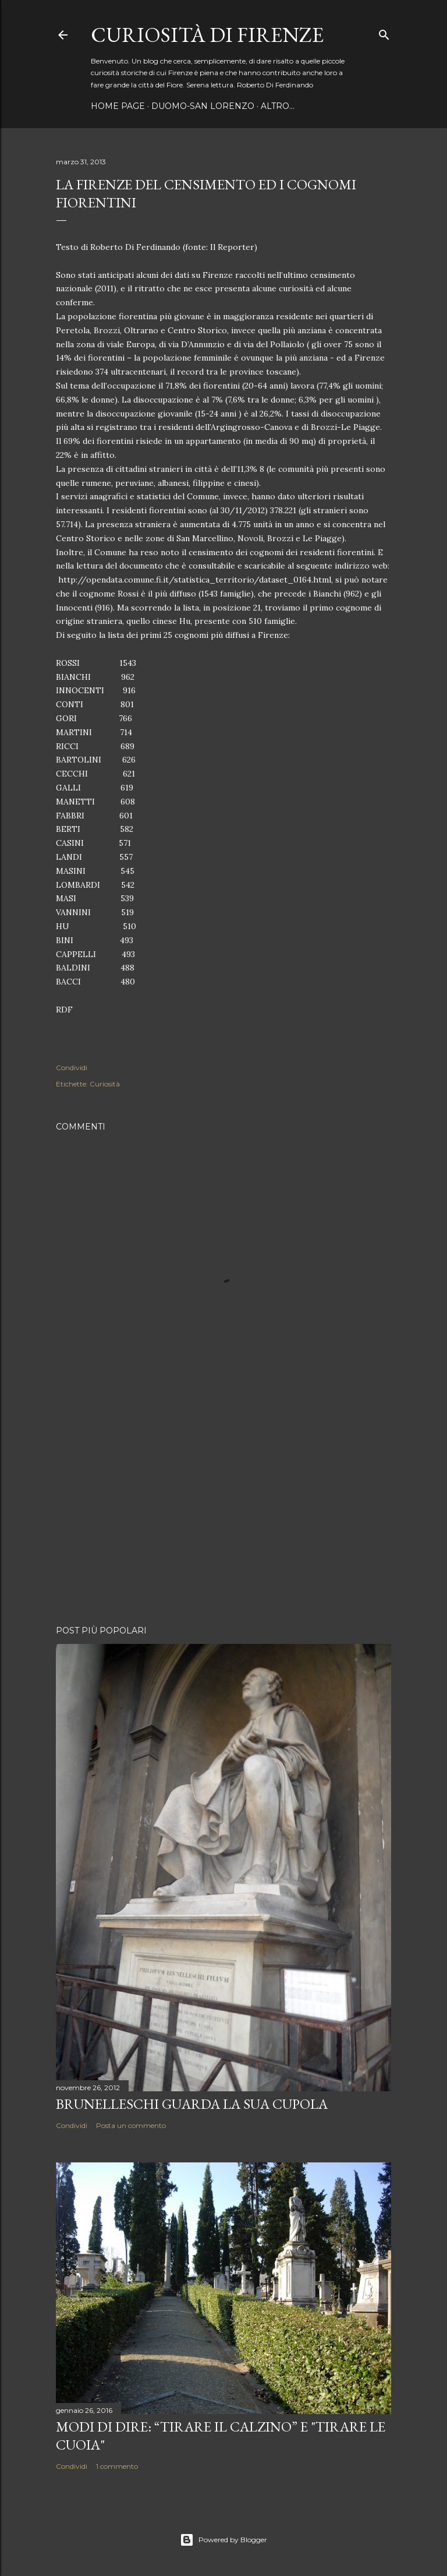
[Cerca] (384, 32)
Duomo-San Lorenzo (202, 106)
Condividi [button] (71, 1067)
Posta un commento (131, 2125)
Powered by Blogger (223, 2540)
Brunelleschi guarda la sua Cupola (192, 2104)
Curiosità (105, 1083)
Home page (118, 106)
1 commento (117, 2466)
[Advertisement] (223, 1514)
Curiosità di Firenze (207, 34)
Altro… (278, 106)
